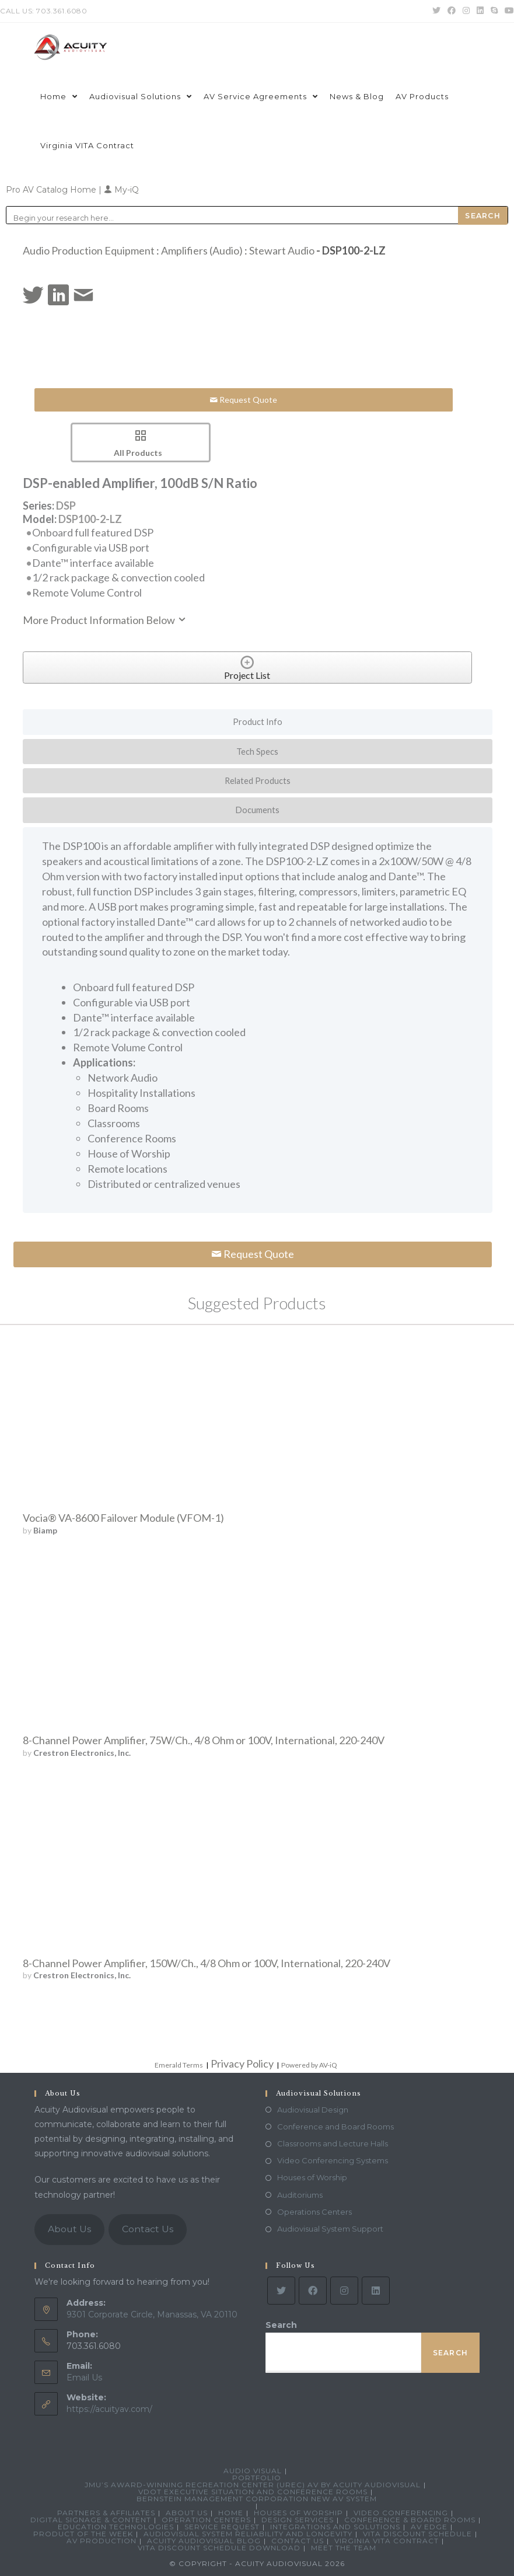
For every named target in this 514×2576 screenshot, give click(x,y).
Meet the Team (343, 2547)
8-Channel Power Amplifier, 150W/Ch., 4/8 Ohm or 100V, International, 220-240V (206, 1963)
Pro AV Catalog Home (52, 189)
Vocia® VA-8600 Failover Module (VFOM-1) (123, 1517)
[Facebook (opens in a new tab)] (451, 11)
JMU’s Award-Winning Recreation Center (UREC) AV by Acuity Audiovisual (253, 2484)
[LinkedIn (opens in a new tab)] (480, 11)
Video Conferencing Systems (332, 2160)
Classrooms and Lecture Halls (332, 2143)
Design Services (297, 2519)
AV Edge (429, 2526)
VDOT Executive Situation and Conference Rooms (253, 2491)
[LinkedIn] (376, 2291)
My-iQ (121, 189)
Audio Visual (252, 2470)
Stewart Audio (281, 250)
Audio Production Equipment (89, 250)
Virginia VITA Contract (386, 2540)
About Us (69, 2229)
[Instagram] (344, 2291)
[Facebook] (313, 2291)
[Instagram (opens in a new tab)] (466, 11)
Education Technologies (116, 2526)
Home (230, 2512)
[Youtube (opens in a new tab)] (507, 11)
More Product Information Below (105, 620)
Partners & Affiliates (106, 2512)
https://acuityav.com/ (109, 2409)
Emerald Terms (179, 2065)
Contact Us (147, 2229)
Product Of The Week (83, 2533)
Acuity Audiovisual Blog (204, 2540)
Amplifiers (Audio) (202, 250)
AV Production (102, 2540)
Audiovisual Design (312, 2109)
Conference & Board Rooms (409, 2519)
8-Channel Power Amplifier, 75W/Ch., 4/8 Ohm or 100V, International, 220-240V (203, 1740)
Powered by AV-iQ (309, 2065)
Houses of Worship (312, 2177)
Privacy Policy (242, 2063)
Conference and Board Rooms (335, 2126)
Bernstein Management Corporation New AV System (257, 2498)
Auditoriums (300, 2194)
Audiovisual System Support (330, 2228)
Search (281, 2325)
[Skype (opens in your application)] (494, 11)
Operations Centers (314, 2211)
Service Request (222, 2526)
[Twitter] (281, 2291)
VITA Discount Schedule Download (219, 2547)
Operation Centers (206, 2519)
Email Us (84, 2377)
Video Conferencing (401, 2512)
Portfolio (256, 2477)
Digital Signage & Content (90, 2519)
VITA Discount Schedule (417, 2533)
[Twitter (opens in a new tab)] (436, 11)
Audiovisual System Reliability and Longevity (248, 2533)
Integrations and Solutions (335, 2526)
